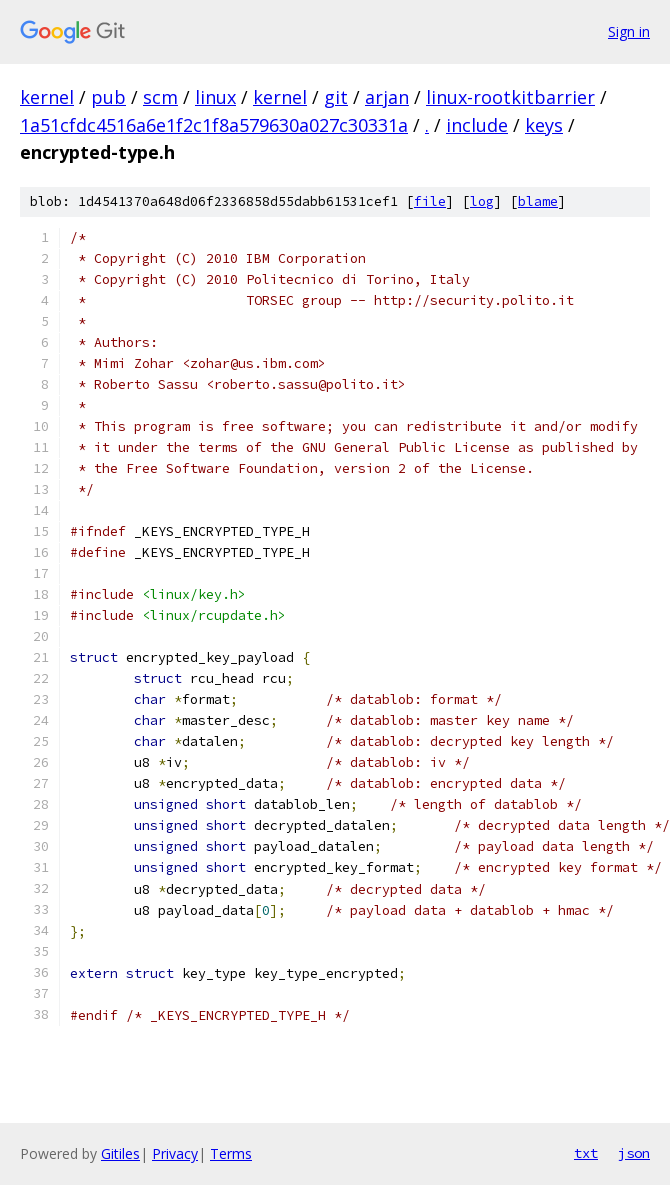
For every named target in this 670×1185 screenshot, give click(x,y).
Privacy (175, 1153)
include (477, 125)
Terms (231, 1153)
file (430, 201)
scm (160, 97)
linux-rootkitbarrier (510, 97)
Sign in (629, 31)
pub (108, 97)
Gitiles (120, 1153)
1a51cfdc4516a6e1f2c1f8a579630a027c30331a (214, 125)
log (482, 201)
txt (586, 1153)
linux (215, 97)
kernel (47, 97)
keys (544, 125)
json (634, 1153)
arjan (387, 97)
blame (538, 201)
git (336, 97)
